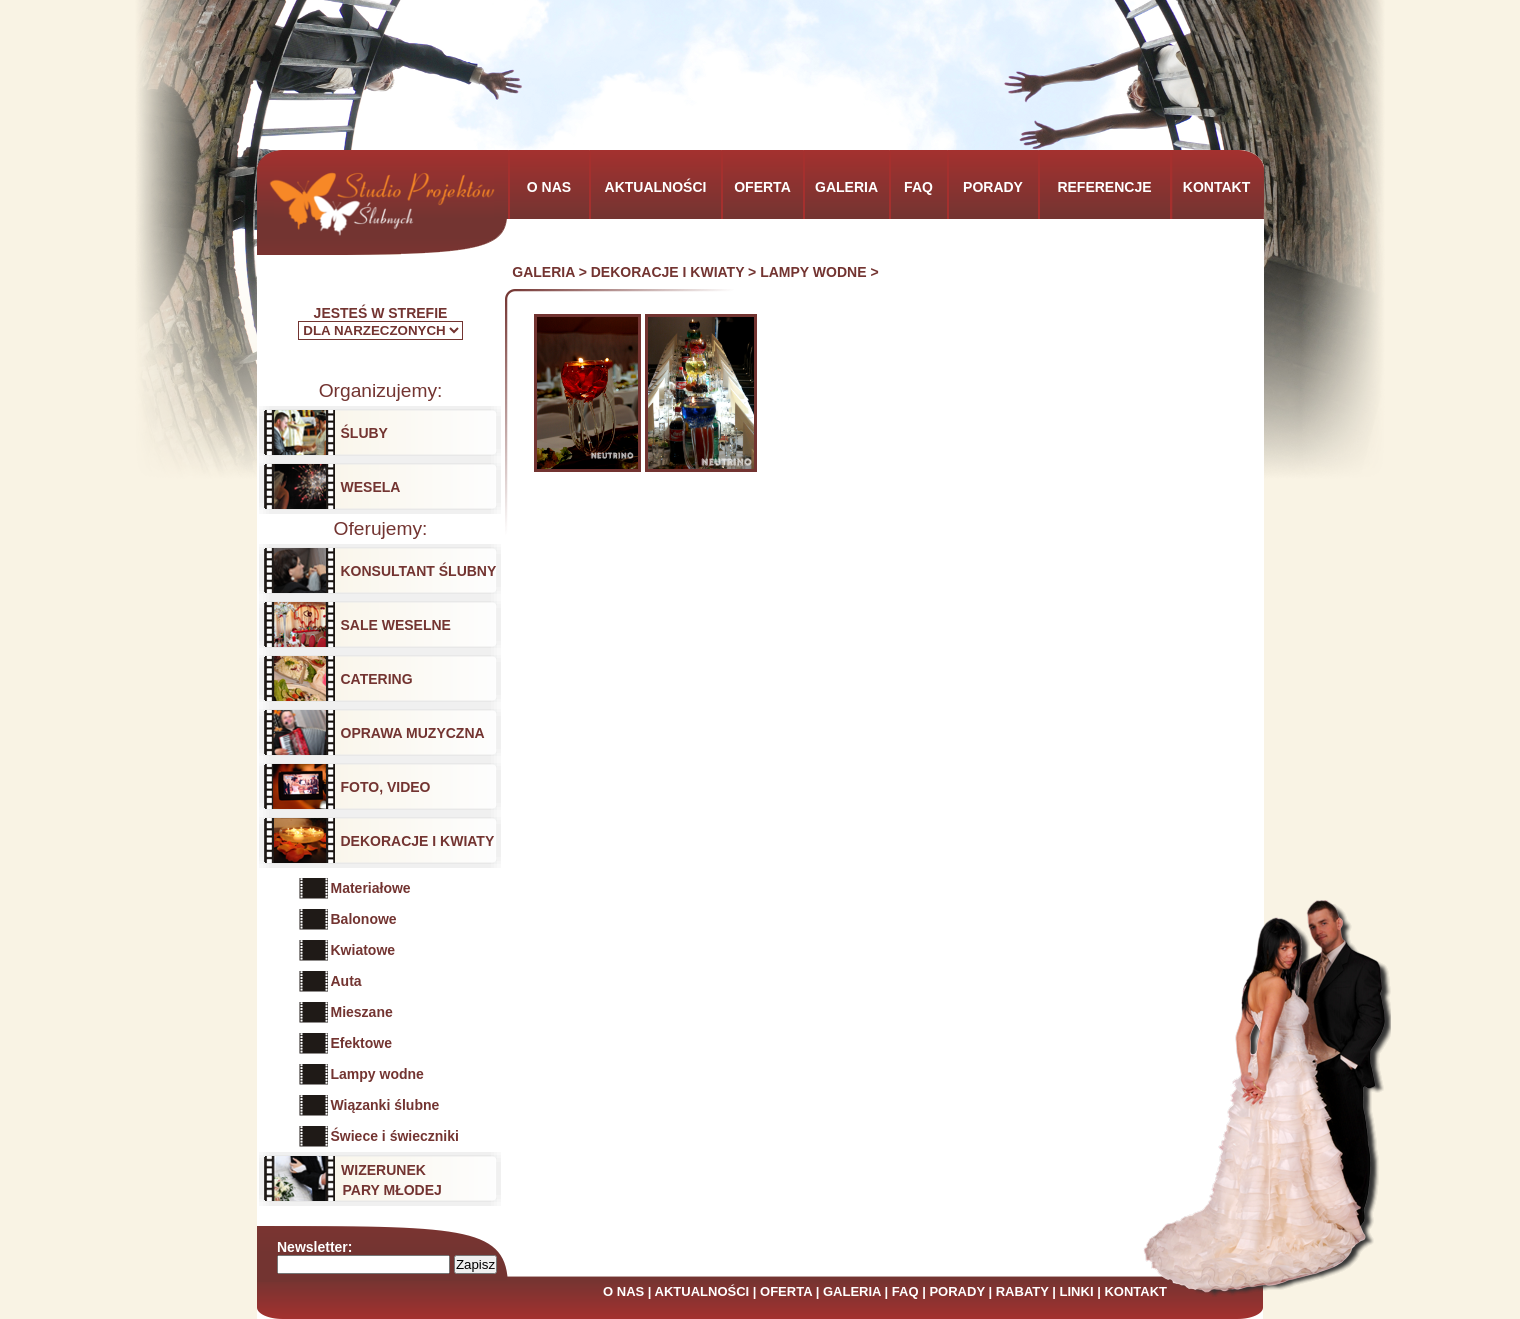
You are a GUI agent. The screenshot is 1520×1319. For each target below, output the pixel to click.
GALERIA (543, 272)
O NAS (623, 1291)
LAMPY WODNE (813, 272)
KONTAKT (1135, 1291)
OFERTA (786, 1291)
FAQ (905, 1291)
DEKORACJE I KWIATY (668, 272)
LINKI (1077, 1291)
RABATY (1022, 1291)
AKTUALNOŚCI (702, 1291)
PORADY (956, 1291)
